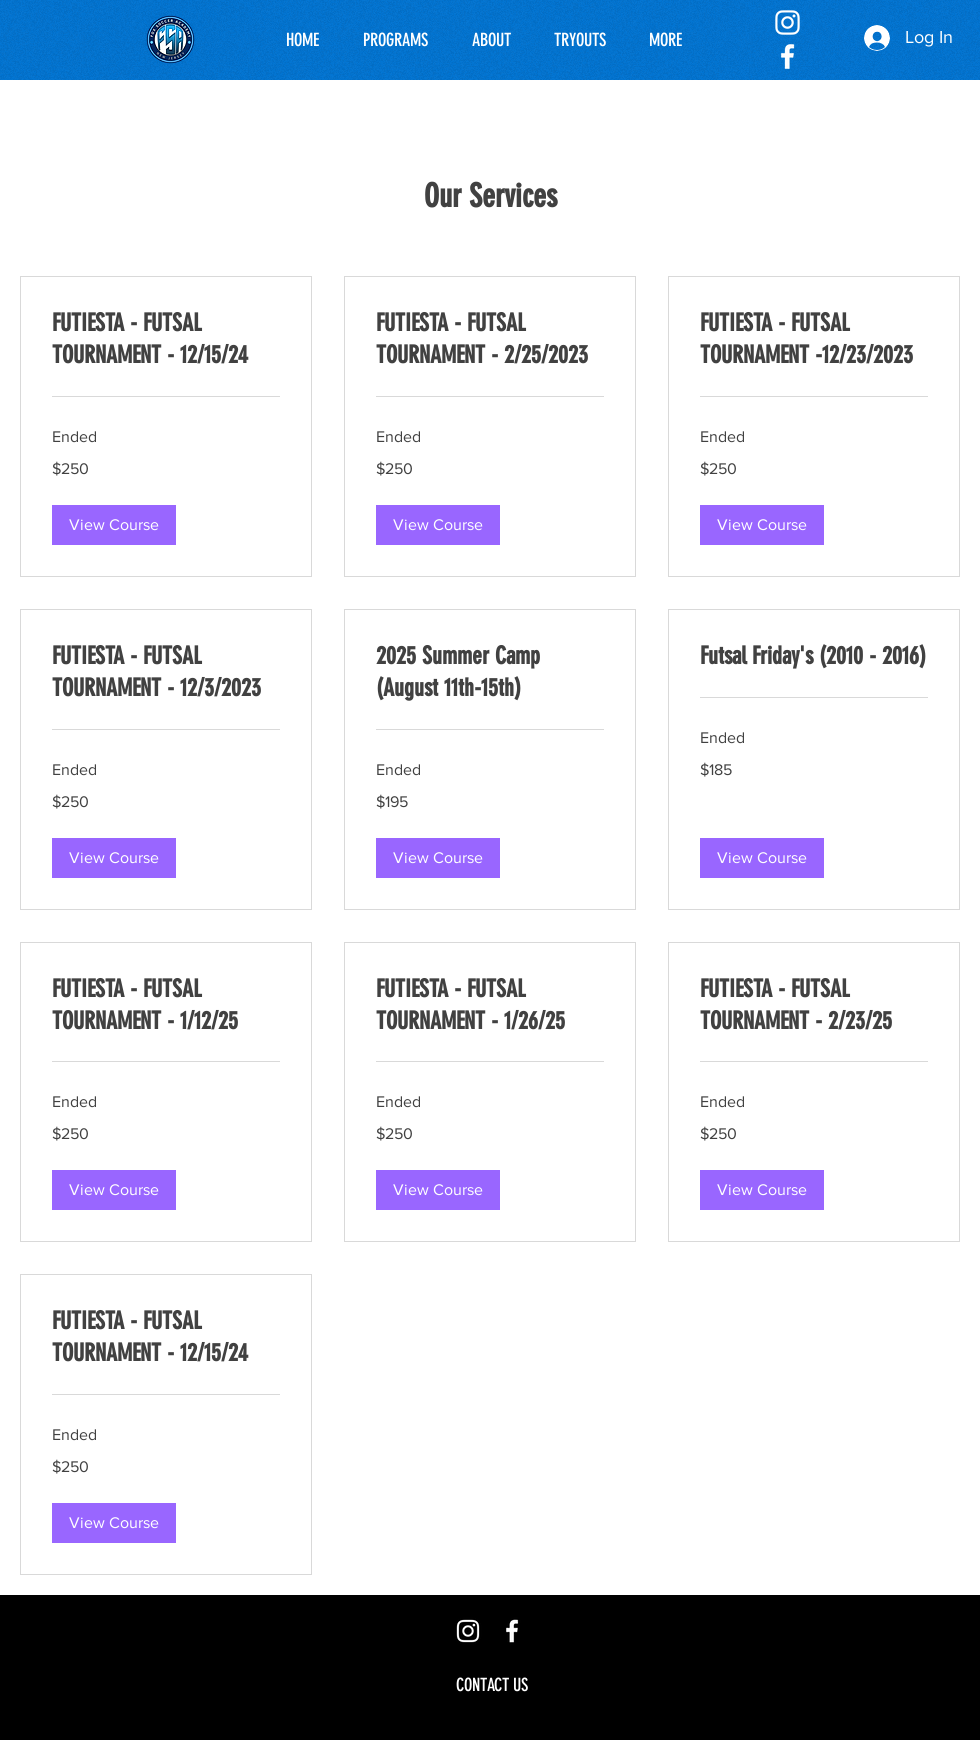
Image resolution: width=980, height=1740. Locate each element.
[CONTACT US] (492, 1685)
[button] (114, 525)
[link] (166, 340)
